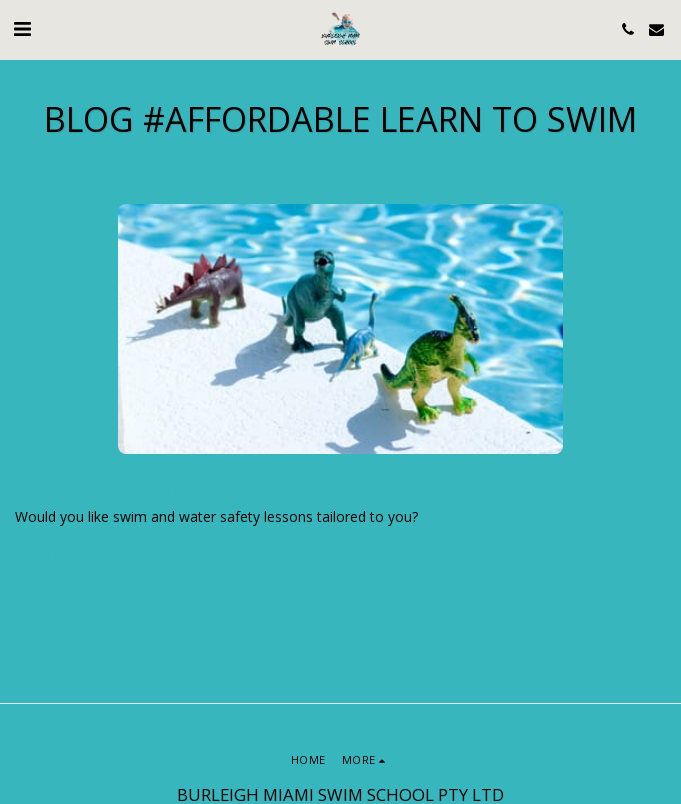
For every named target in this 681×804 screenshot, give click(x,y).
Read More (62, 559)
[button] (22, 28)
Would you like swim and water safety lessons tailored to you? (291, 488)
